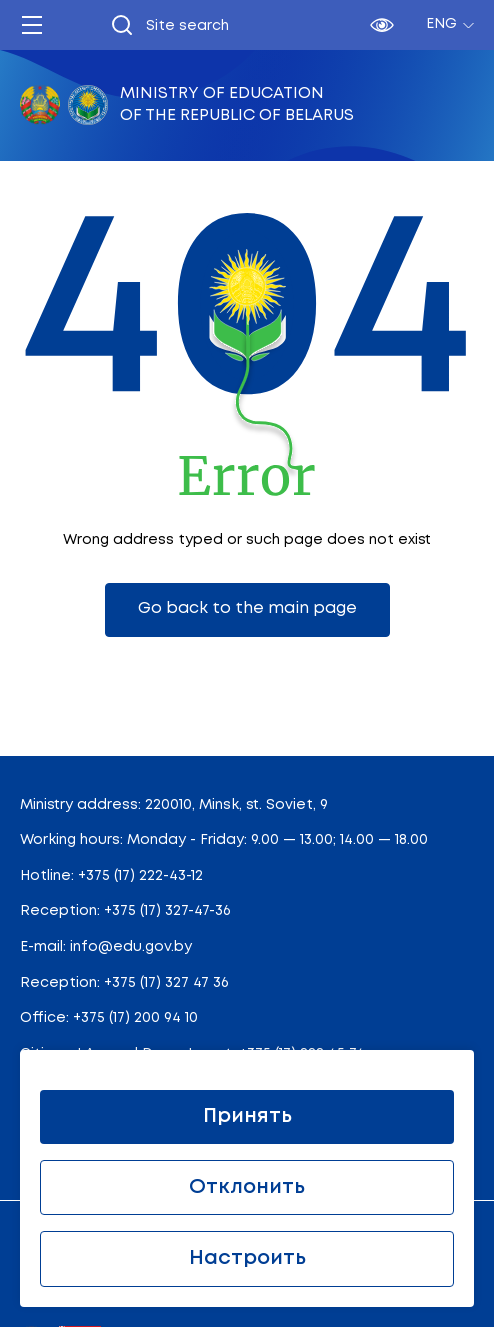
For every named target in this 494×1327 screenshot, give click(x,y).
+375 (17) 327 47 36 (166, 983)
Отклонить (247, 1187)
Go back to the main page (247, 608)
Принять (247, 1116)
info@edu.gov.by (131, 947)
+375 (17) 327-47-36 (167, 911)
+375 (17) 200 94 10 (135, 1018)
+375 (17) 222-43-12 (140, 876)
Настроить (247, 1258)
